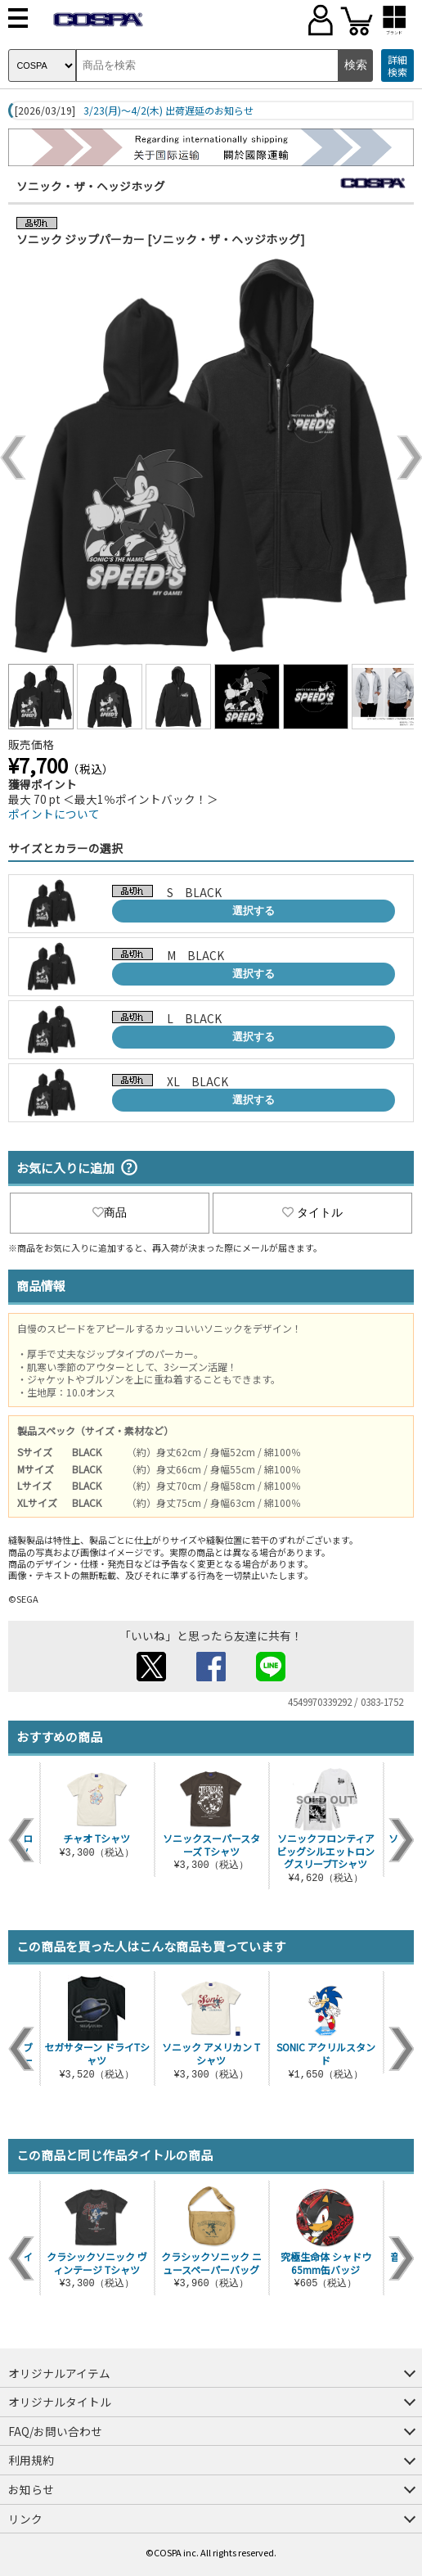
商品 (109, 1212)
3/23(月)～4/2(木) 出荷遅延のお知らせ (168, 110)
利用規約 (31, 2460)
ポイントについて (54, 813)
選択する (253, 911)
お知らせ (31, 2489)
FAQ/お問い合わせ (55, 2431)
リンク (25, 2519)
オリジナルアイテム (59, 2373)
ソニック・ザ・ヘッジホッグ (90, 186)
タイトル (312, 1212)
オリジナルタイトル (59, 2401)
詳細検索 (397, 65)
